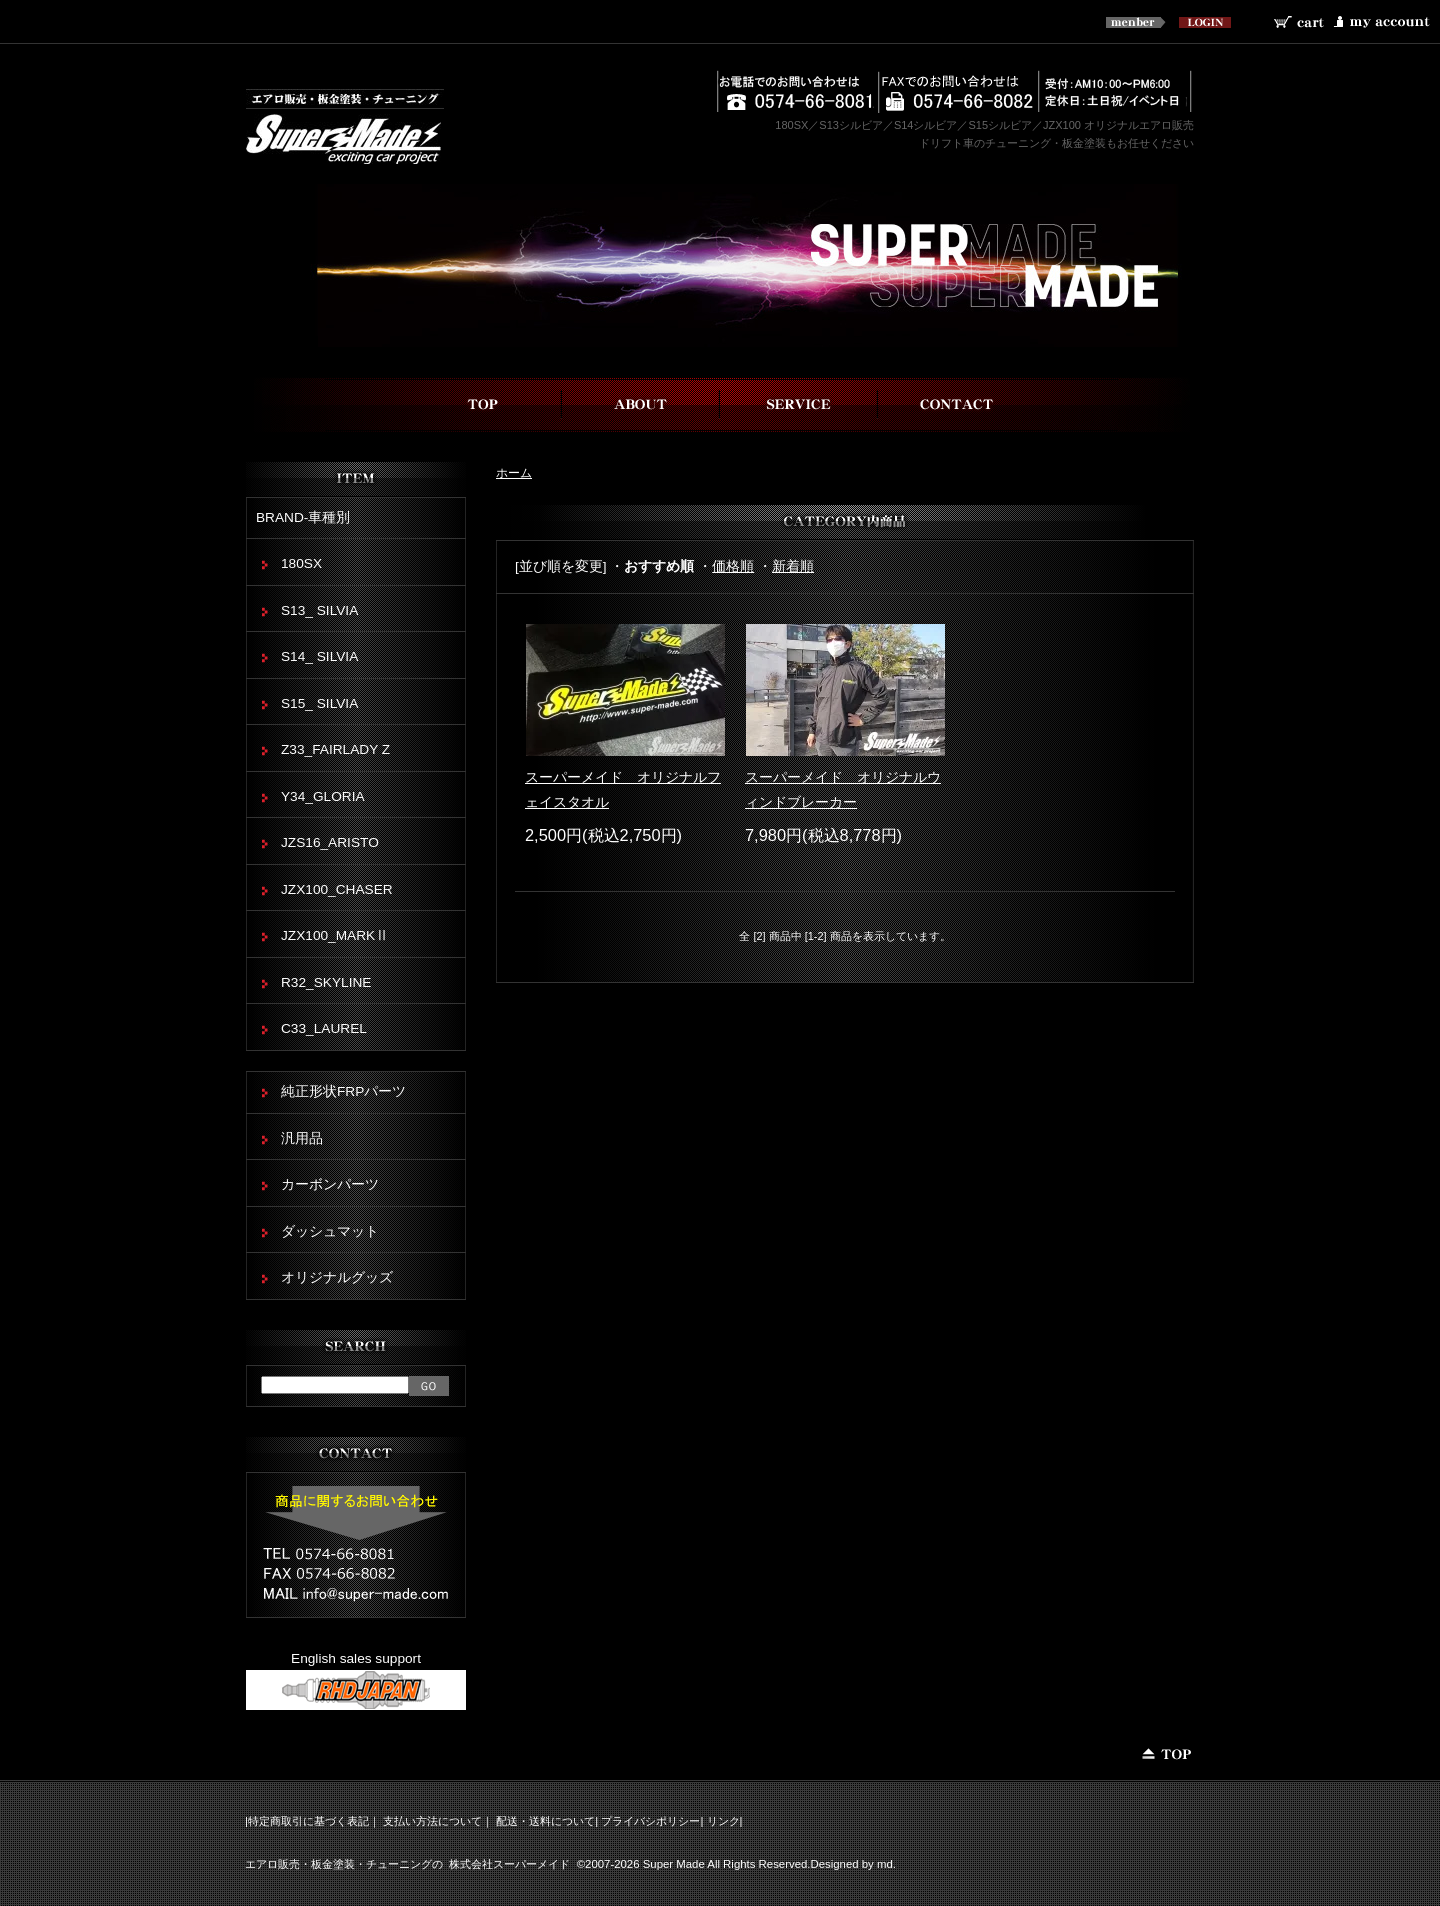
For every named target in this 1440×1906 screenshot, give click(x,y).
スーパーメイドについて (641, 404)
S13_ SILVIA (319, 610)
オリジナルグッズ (337, 1277)
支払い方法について (432, 1821)
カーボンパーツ (330, 1184)
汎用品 (302, 1138)
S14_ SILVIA (319, 656)
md (885, 1864)
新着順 (793, 566)
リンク (723, 1821)
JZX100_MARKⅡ (335, 935)
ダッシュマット (330, 1231)
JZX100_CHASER (337, 889)
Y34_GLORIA (323, 796)
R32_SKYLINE (326, 982)
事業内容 (799, 404)
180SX (301, 563)
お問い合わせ (957, 404)
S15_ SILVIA (319, 703)
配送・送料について (545, 1821)
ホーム (514, 472)
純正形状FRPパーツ (343, 1091)
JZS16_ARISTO (330, 842)
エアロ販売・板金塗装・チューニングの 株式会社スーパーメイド (407, 1864)
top (483, 404)
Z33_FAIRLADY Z (335, 749)
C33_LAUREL (324, 1028)
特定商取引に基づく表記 (308, 1821)
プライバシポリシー (650, 1821)
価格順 (733, 566)
